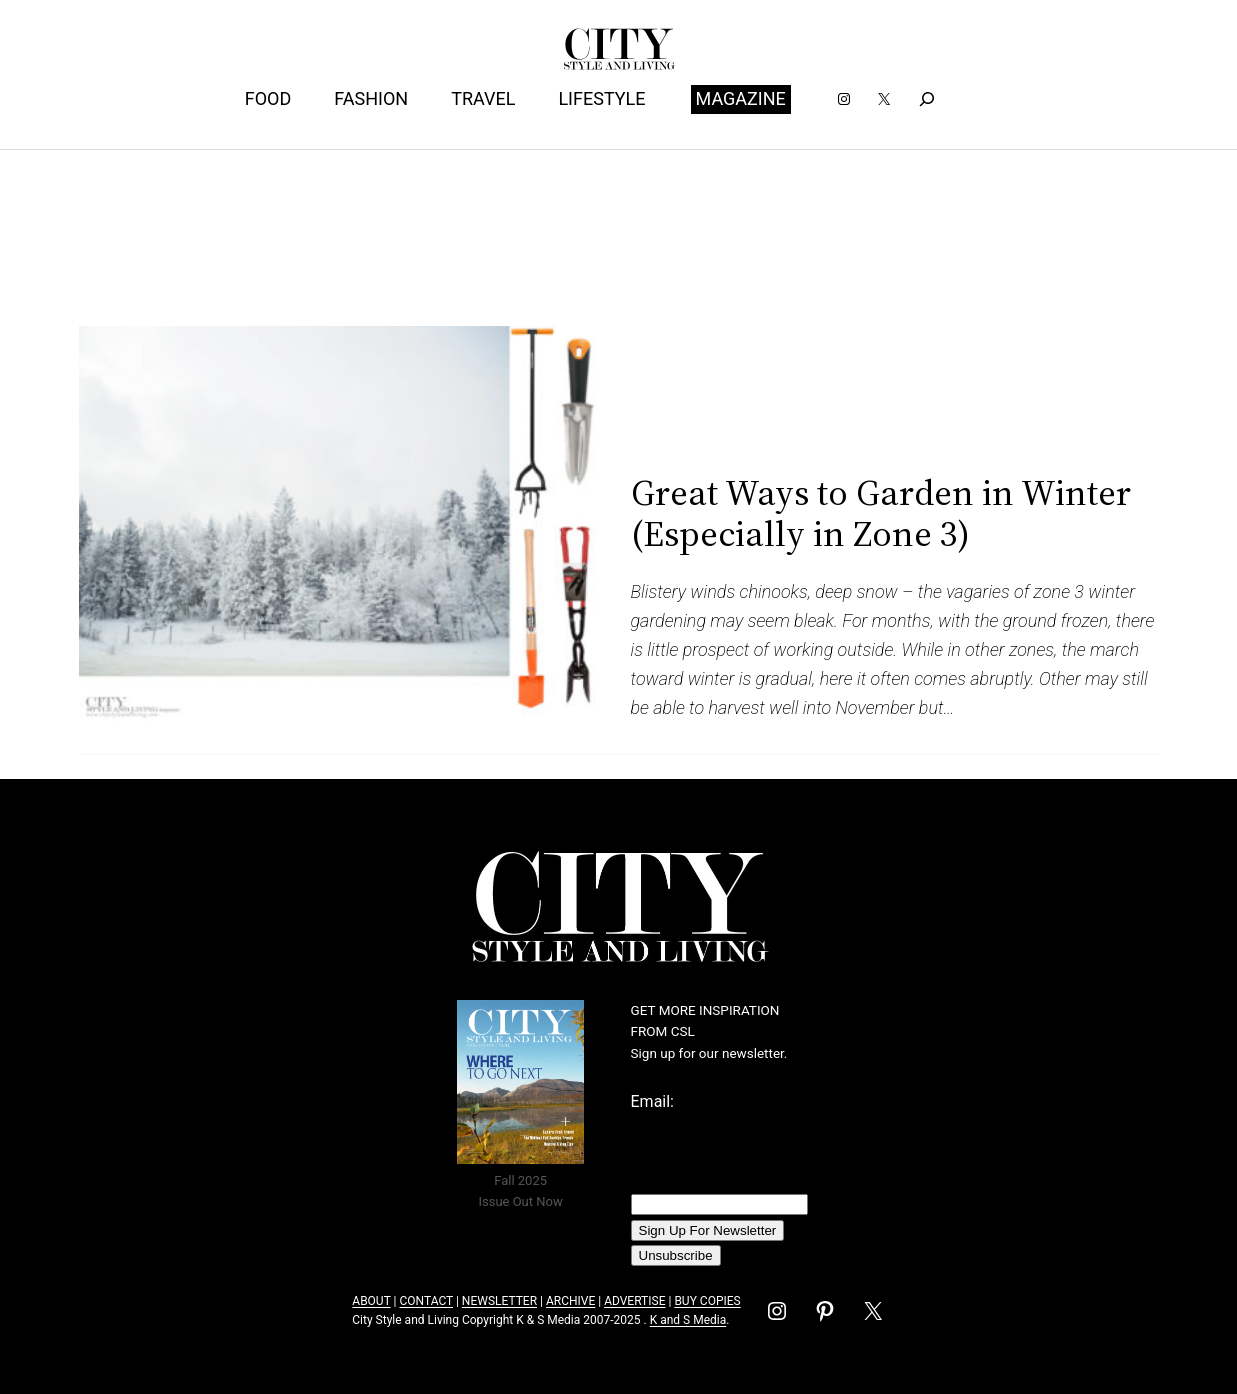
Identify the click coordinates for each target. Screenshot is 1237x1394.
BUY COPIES (707, 1301)
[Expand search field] (927, 99)
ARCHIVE (570, 1301)
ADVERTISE (634, 1301)
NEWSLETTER (499, 1301)
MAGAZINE (741, 98)
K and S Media (688, 1320)
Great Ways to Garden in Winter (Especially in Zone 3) (881, 513)
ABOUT (371, 1301)
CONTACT (425, 1301)
